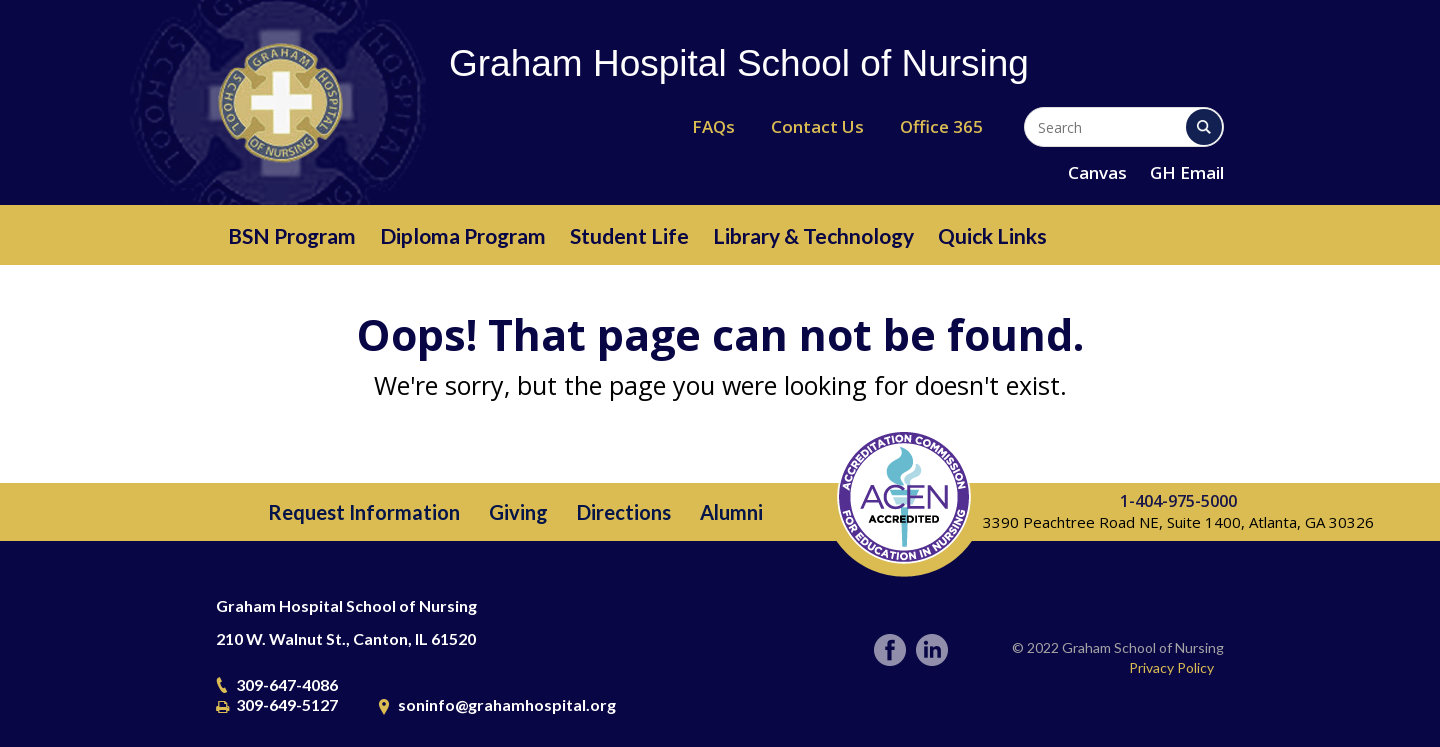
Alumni (731, 512)
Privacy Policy (1171, 667)
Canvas (1097, 172)
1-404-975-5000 (1178, 501)
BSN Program (292, 235)
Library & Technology (813, 235)
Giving (518, 512)
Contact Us (817, 126)
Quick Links (992, 235)
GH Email (1187, 172)
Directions (624, 512)
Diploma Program (463, 235)
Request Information (364, 512)
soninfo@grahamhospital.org (507, 704)
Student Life (629, 235)
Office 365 (941, 126)
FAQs (713, 126)
